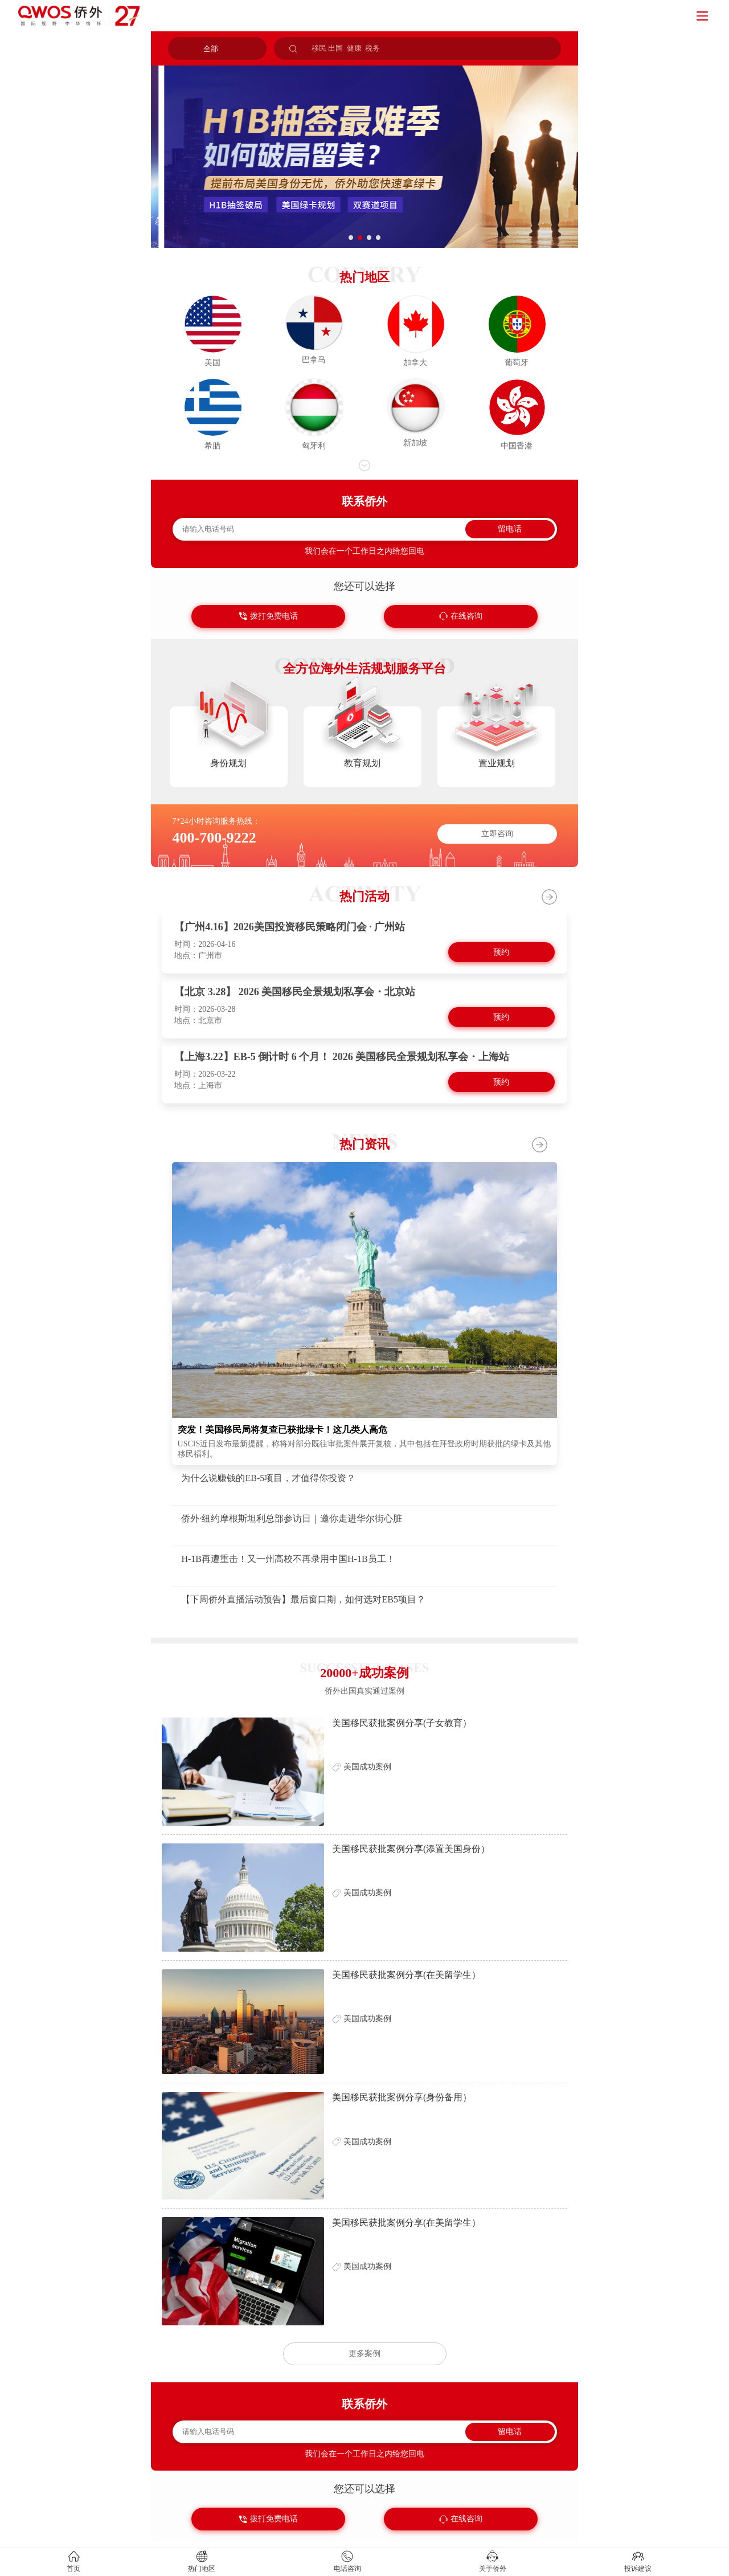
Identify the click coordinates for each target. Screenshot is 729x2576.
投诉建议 (638, 2569)
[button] (351, 237)
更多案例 (364, 2353)
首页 (73, 2569)
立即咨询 (497, 833)
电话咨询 (347, 2569)
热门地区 (201, 2569)
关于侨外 (492, 2569)
